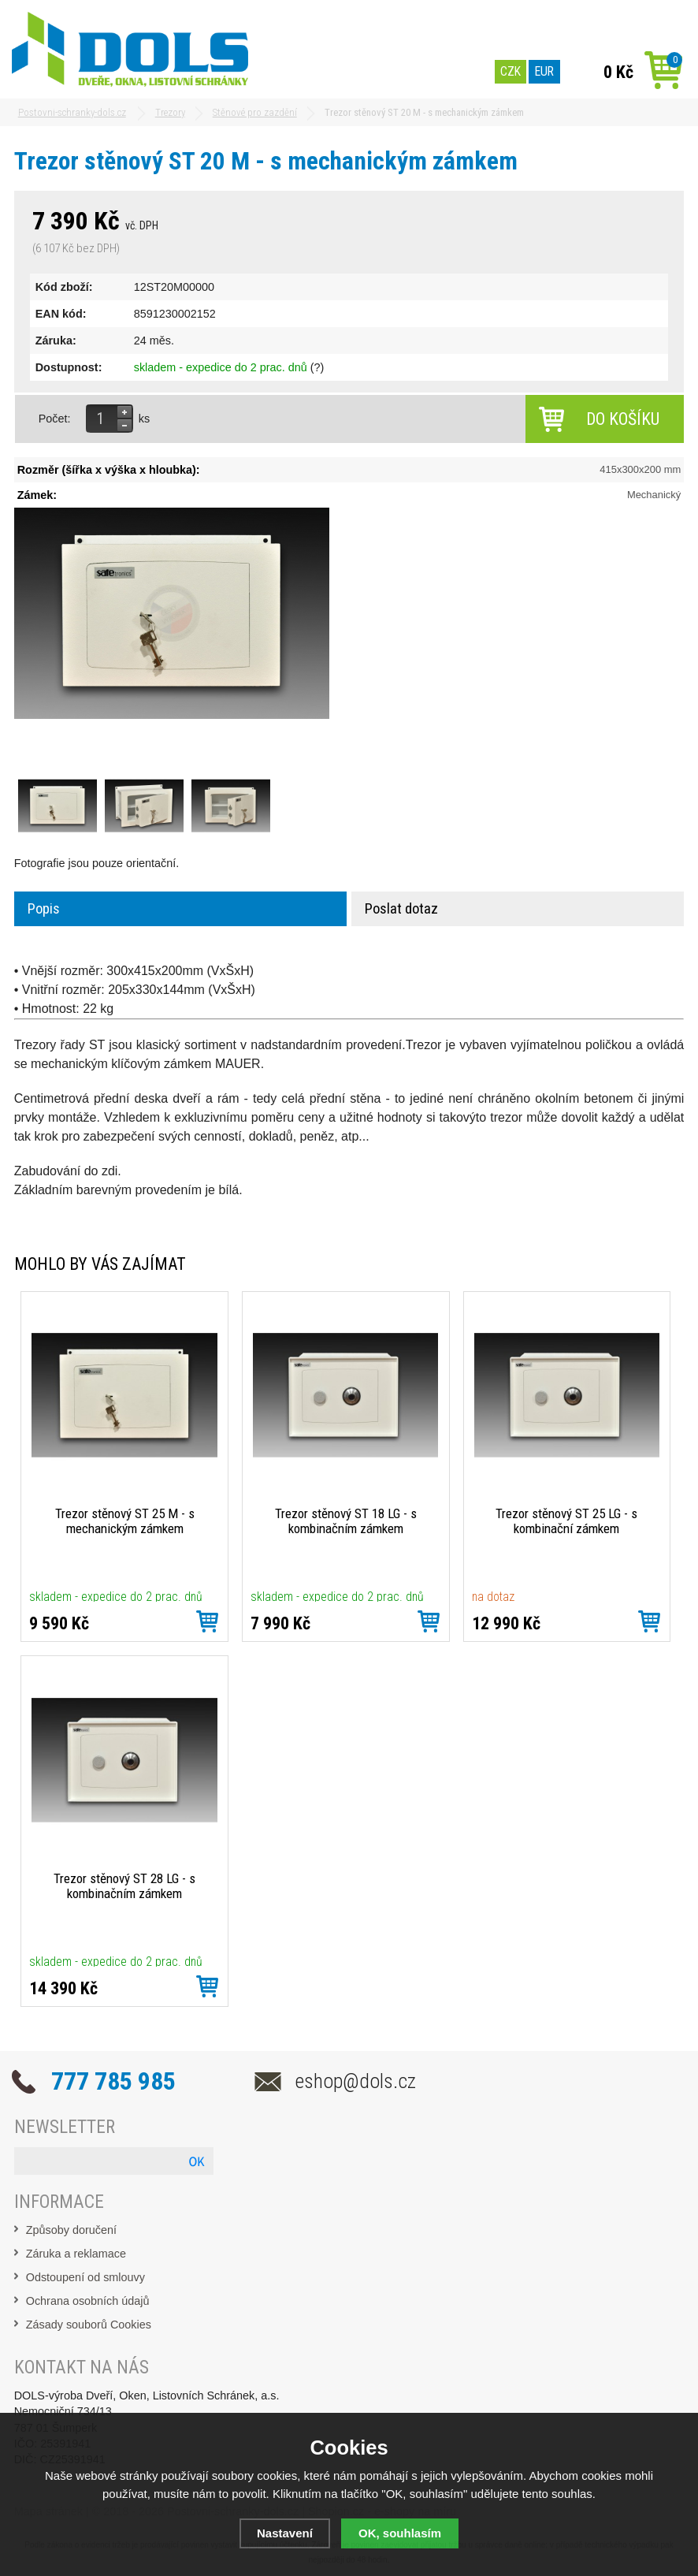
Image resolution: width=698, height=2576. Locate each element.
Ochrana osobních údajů (88, 2301)
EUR (544, 71)
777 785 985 (113, 2081)
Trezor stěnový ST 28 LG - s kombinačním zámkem (124, 1886)
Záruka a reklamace (76, 2253)
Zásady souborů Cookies (88, 2324)
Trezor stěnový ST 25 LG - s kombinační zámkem (566, 1521)
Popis (44, 909)
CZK (510, 71)
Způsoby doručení (71, 2230)
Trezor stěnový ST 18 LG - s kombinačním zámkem (346, 1521)
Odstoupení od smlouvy (85, 2277)
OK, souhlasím (399, 2533)
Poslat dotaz (401, 909)
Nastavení (285, 2533)
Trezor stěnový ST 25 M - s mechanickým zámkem (125, 1521)
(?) (317, 367)
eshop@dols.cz (355, 2081)
